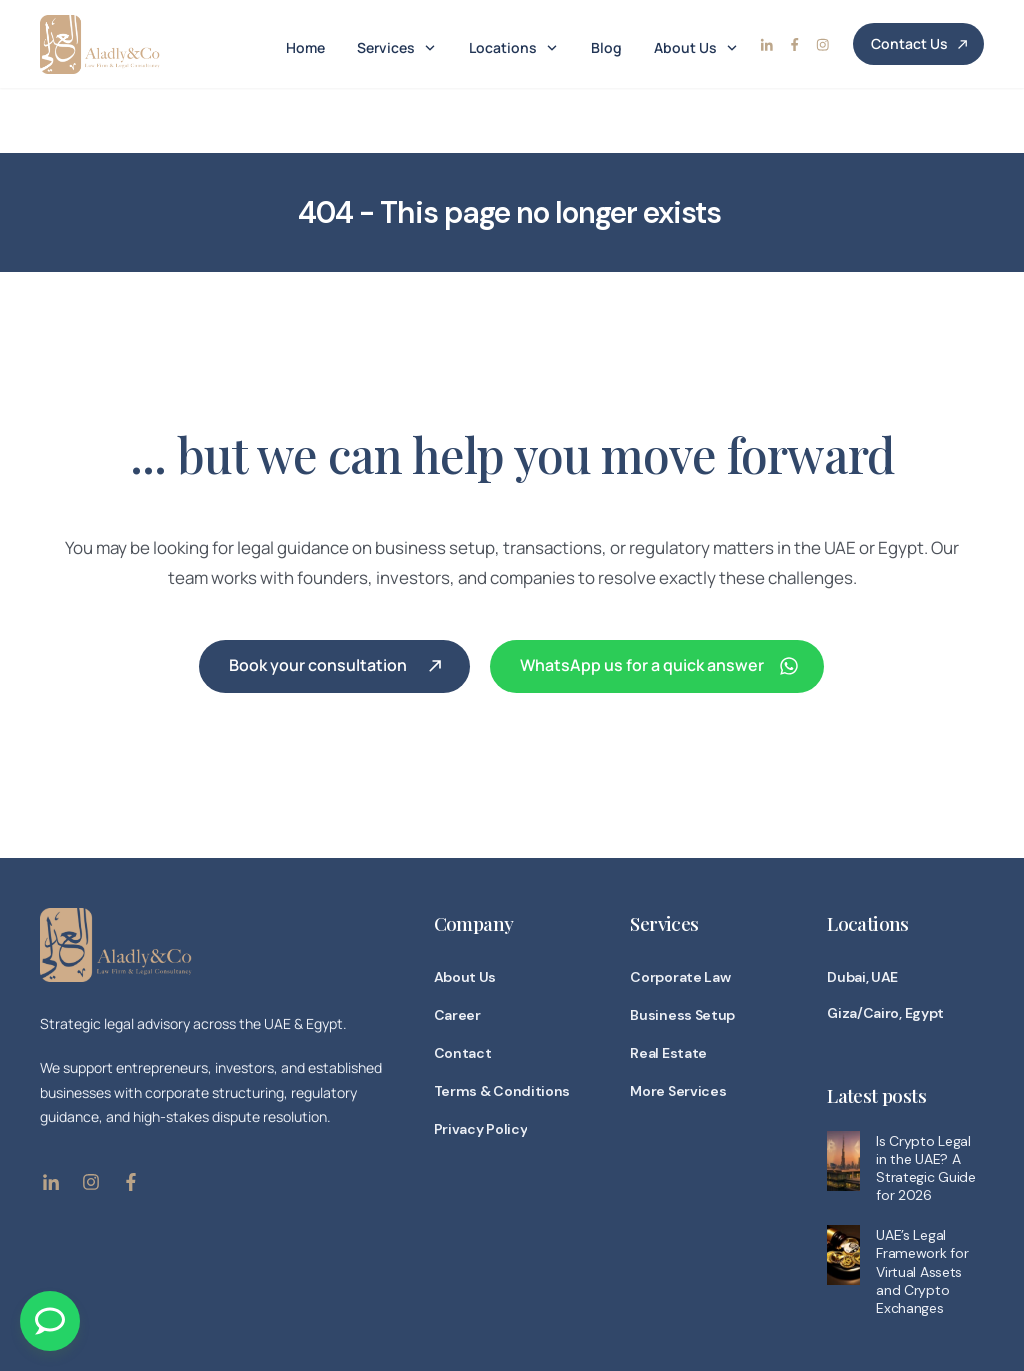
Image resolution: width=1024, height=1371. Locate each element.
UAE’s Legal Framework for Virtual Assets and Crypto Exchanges (922, 1206)
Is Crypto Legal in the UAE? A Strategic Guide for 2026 (926, 1102)
